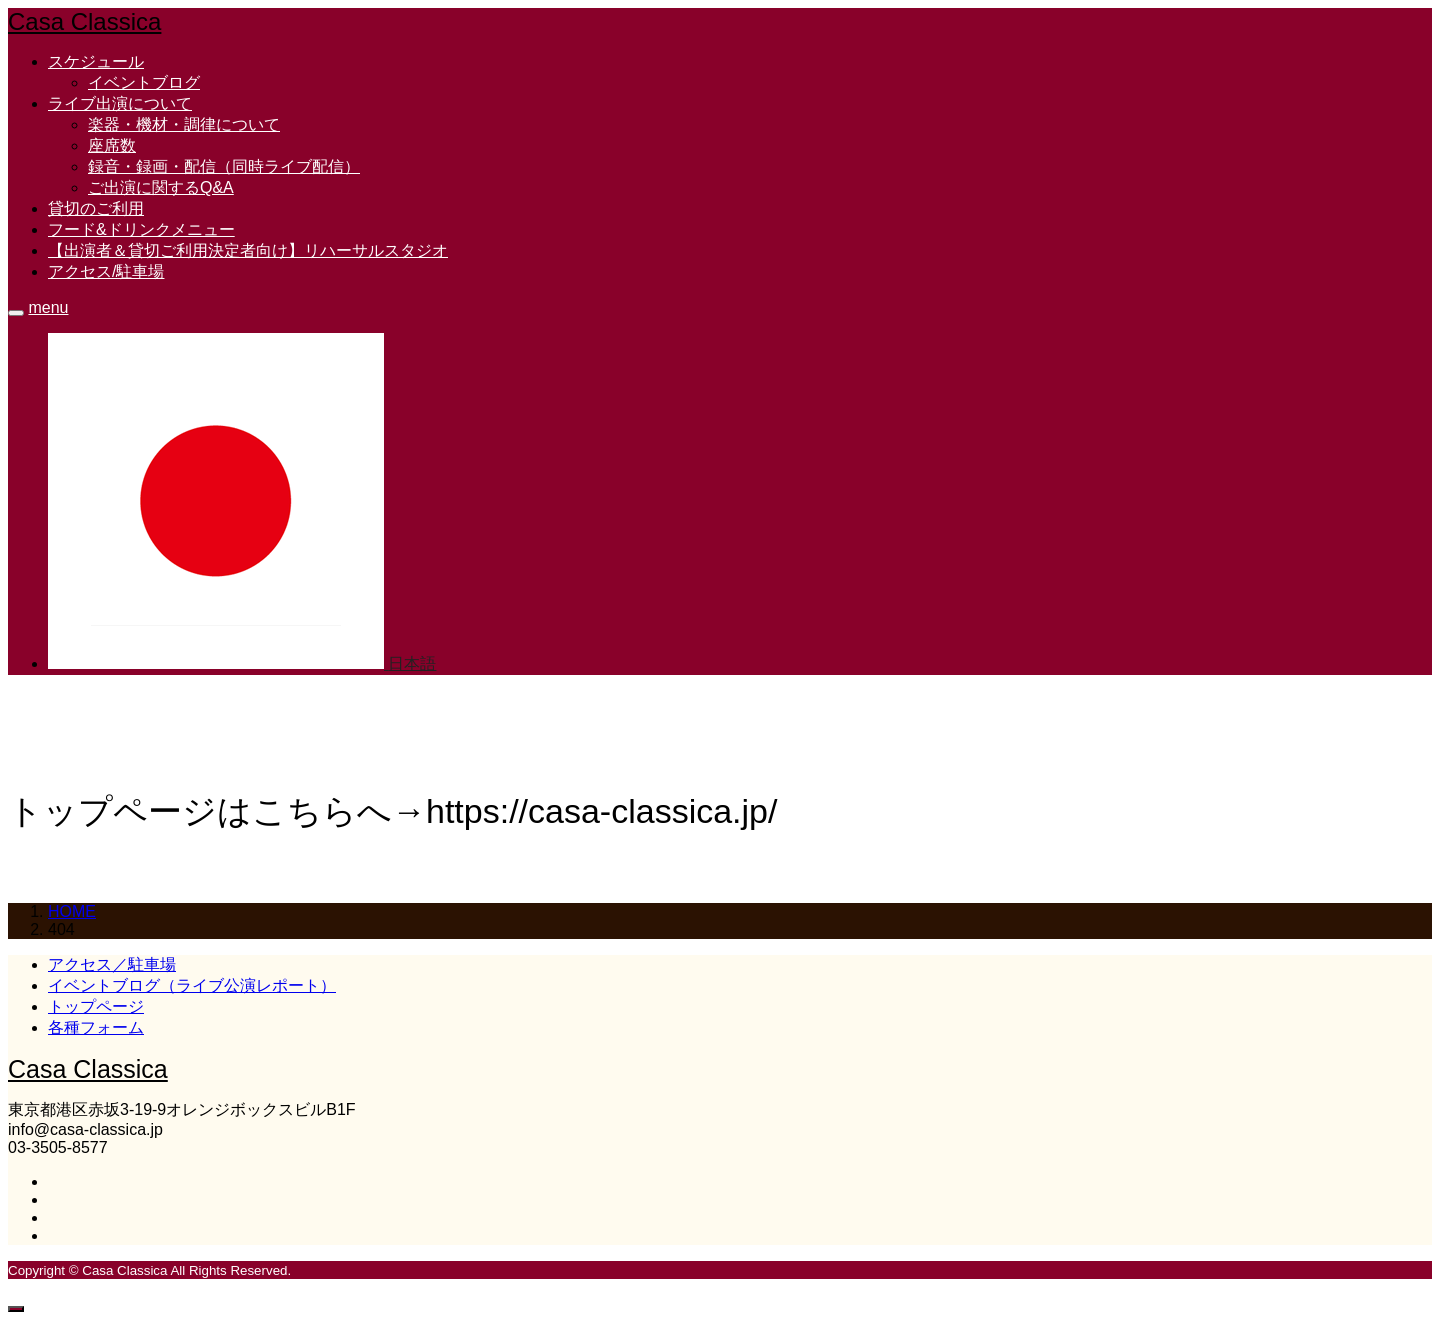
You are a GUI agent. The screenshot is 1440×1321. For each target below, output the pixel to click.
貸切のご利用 (96, 208)
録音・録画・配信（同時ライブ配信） (224, 166)
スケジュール (96, 61)
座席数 (112, 145)
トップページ (96, 1006)
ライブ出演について (120, 103)
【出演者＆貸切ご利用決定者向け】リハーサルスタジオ (248, 250)
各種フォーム (96, 1027)
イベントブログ (144, 82)
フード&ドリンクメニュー (141, 229)
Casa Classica (84, 21)
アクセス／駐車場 (112, 964)
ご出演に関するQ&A (161, 187)
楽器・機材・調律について (184, 124)
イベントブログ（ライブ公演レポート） (192, 985)
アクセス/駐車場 (106, 271)
